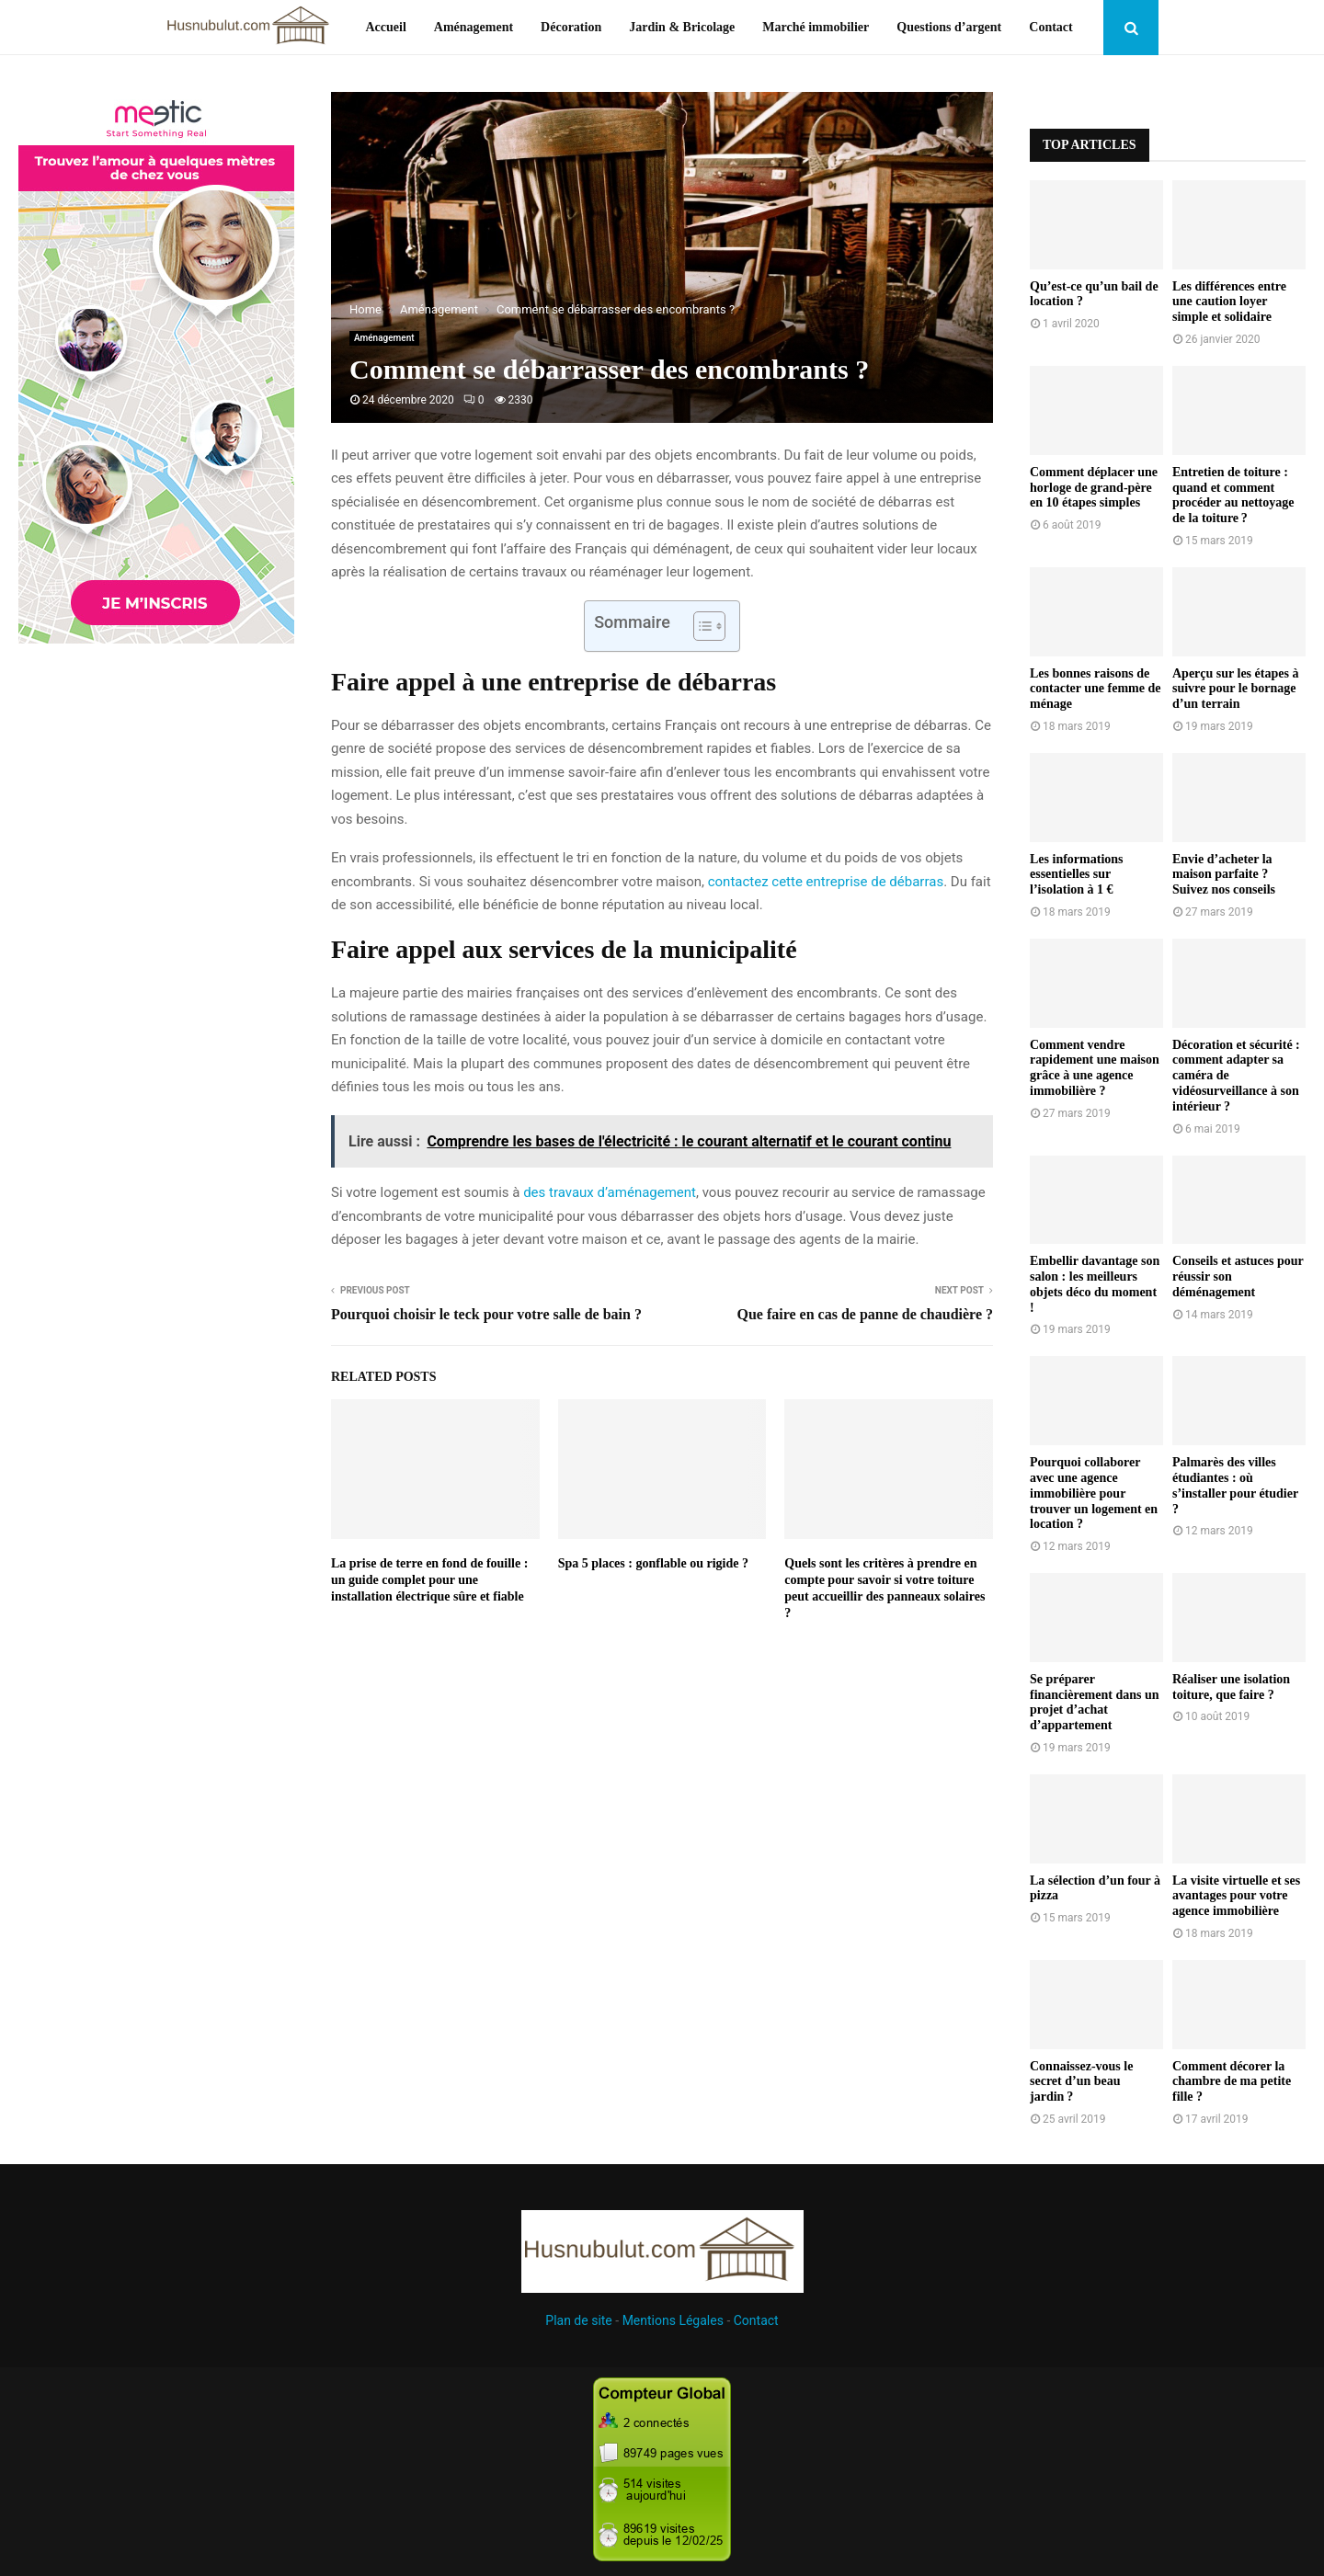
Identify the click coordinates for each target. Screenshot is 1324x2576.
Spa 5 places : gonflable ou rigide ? (653, 1563)
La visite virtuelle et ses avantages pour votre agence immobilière (1236, 1896)
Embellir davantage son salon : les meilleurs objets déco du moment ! (1094, 1284)
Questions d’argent (948, 27)
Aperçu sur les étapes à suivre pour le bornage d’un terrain (1235, 689)
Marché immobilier (815, 27)
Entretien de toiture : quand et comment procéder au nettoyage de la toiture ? (1233, 495)
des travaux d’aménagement (609, 1192)
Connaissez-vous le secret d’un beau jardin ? (1081, 2081)
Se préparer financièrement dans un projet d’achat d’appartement (1094, 1702)
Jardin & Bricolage (682, 27)
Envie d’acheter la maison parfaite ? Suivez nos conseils (1223, 874)
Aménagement (473, 27)
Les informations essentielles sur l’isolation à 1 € (1077, 874)
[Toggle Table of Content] (700, 626)
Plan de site (578, 2320)
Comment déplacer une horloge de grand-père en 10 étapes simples (1094, 487)
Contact (1050, 27)
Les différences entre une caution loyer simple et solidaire (1229, 302)
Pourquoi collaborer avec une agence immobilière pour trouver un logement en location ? (1094, 1493)
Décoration (571, 27)
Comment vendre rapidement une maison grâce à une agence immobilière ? (1094, 1068)
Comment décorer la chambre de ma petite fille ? (1231, 2081)
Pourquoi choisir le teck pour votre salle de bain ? (486, 1314)
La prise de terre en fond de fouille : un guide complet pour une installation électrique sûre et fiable (429, 1579)
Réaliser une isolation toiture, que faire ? (1231, 1687)
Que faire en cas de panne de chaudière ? (864, 1314)
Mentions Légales (673, 2320)
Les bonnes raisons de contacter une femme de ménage (1095, 689)
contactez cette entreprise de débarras (825, 881)
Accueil (385, 27)
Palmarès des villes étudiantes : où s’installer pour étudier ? (1235, 1485)
